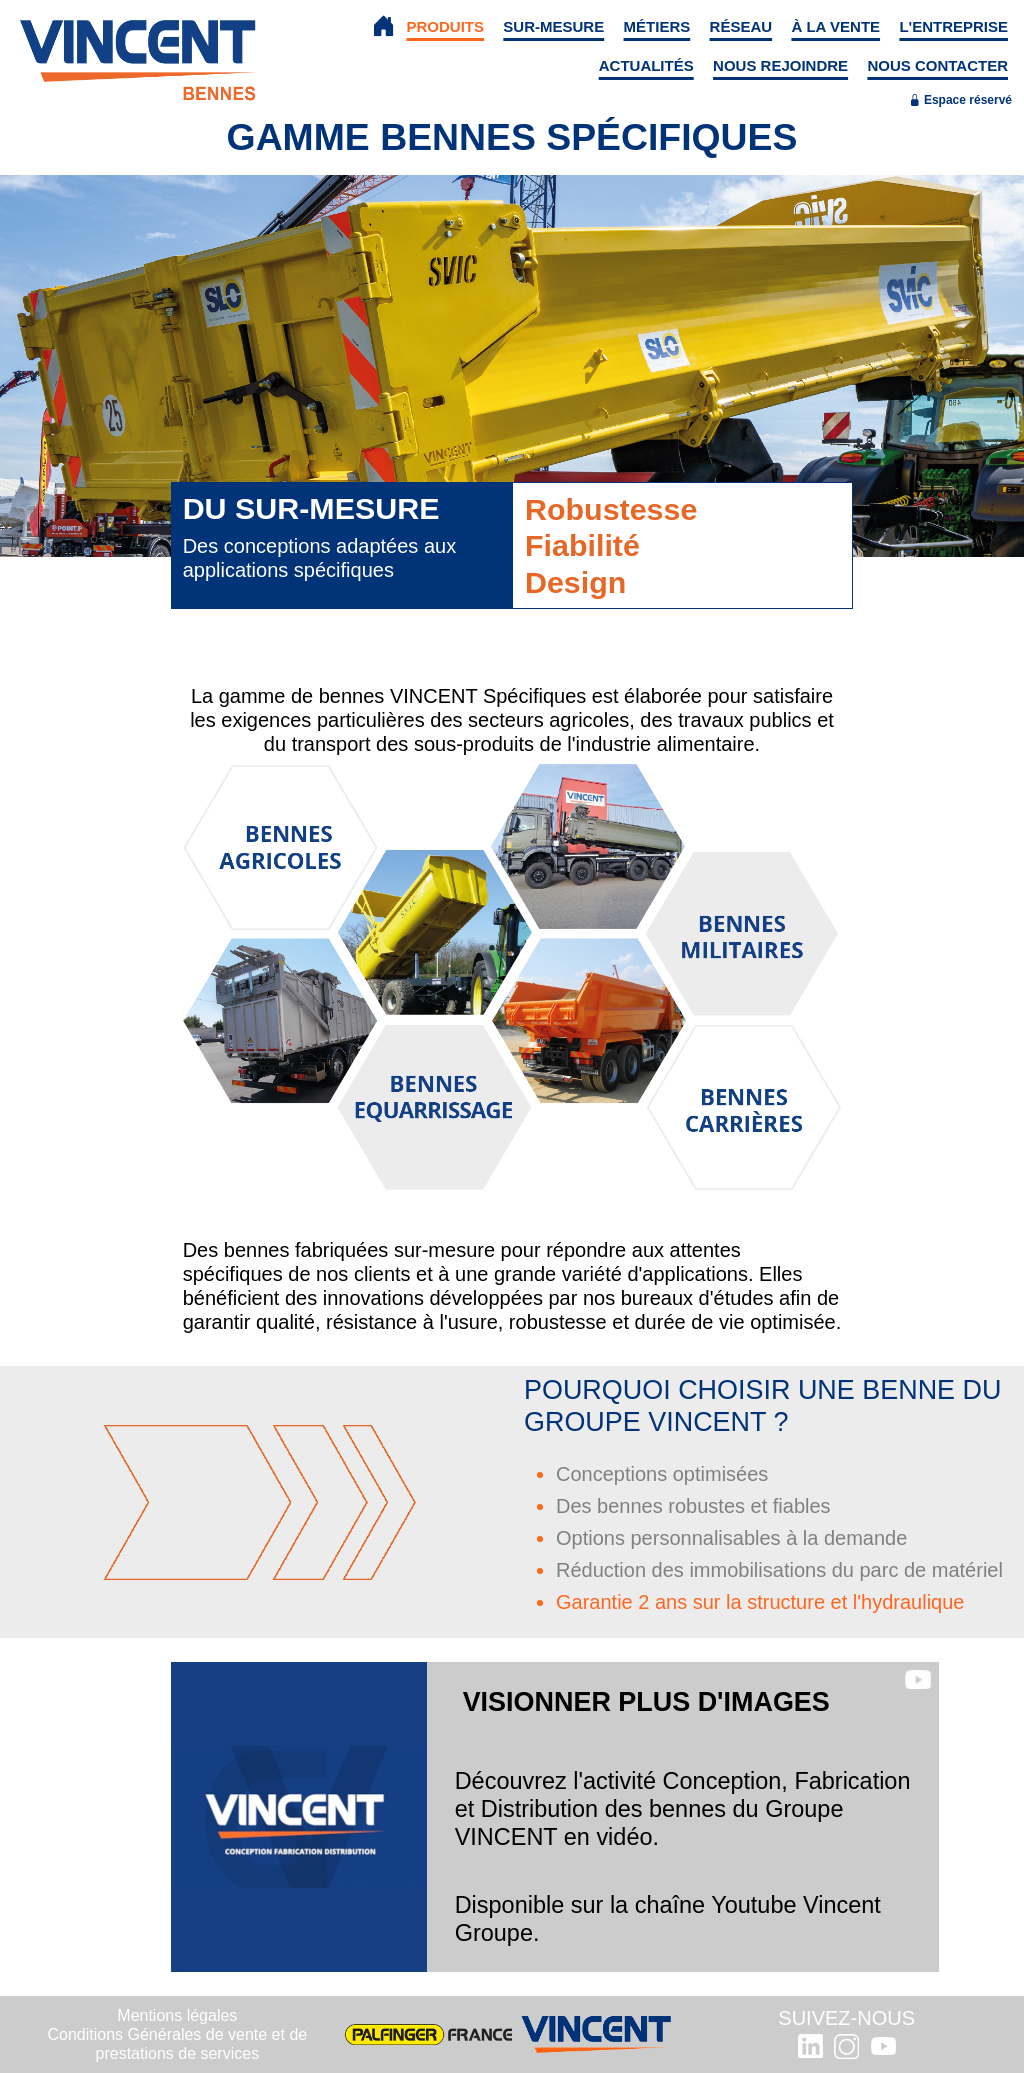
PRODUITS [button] (446, 26)
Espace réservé (960, 100)
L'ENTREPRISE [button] (953, 26)
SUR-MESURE (553, 26)
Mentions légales (177, 2015)
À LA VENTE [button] (835, 26)
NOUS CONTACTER (937, 65)
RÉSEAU (741, 26)
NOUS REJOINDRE (780, 65)
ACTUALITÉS (646, 65)
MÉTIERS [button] (657, 26)
